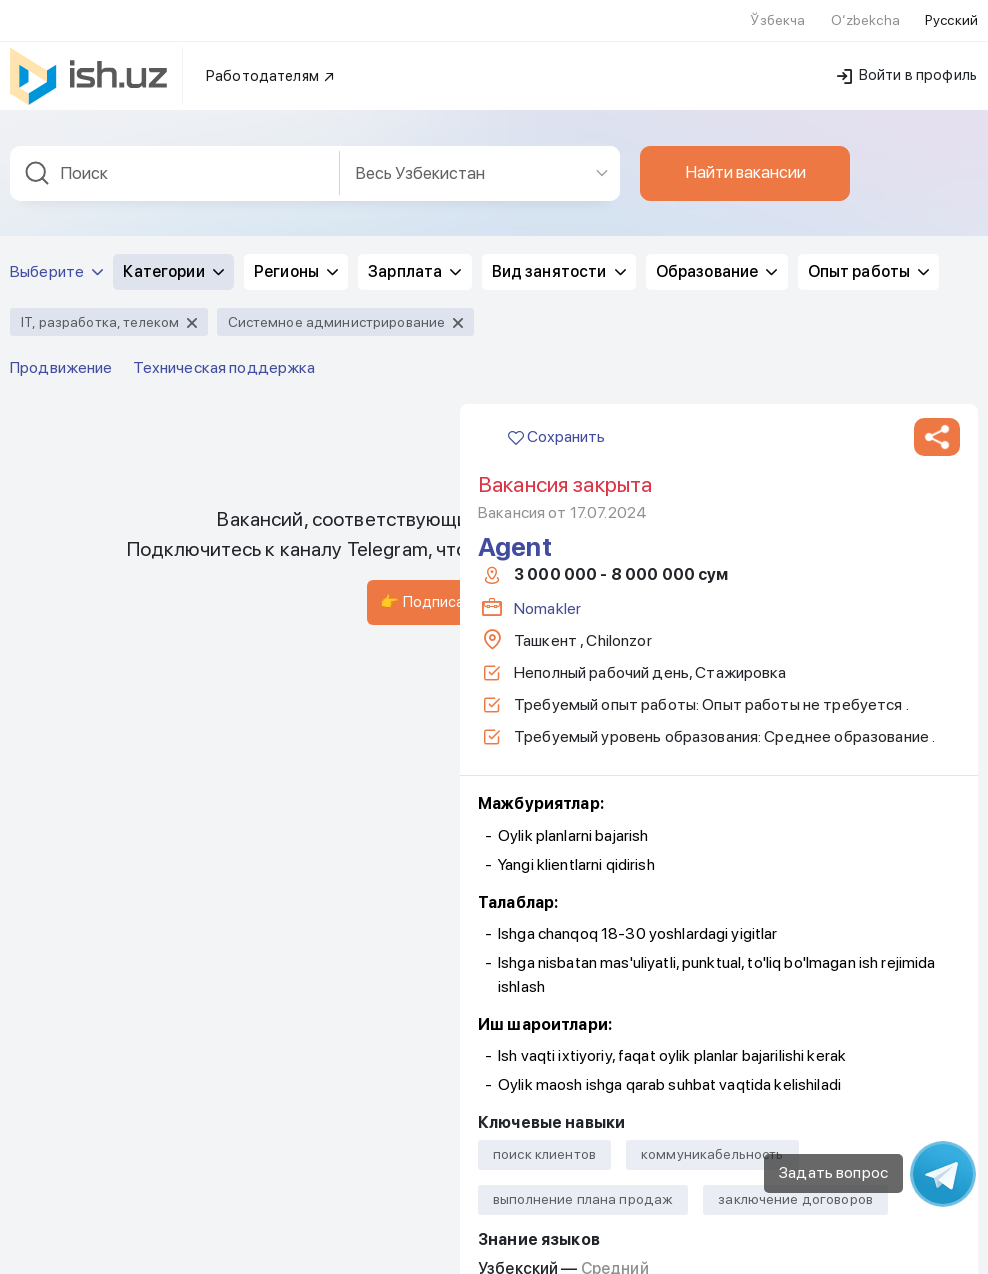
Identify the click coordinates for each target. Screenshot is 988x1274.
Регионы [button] (296, 259)
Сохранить (556, 424)
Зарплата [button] (414, 259)
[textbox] (175, 161)
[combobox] (175, 161)
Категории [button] (173, 259)
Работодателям (271, 64)
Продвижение (61, 355)
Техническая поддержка (224, 355)
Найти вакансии (745, 160)
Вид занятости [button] (559, 259)
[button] (937, 425)
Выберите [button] (56, 259)
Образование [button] (717, 259)
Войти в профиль (907, 63)
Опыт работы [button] (869, 259)
